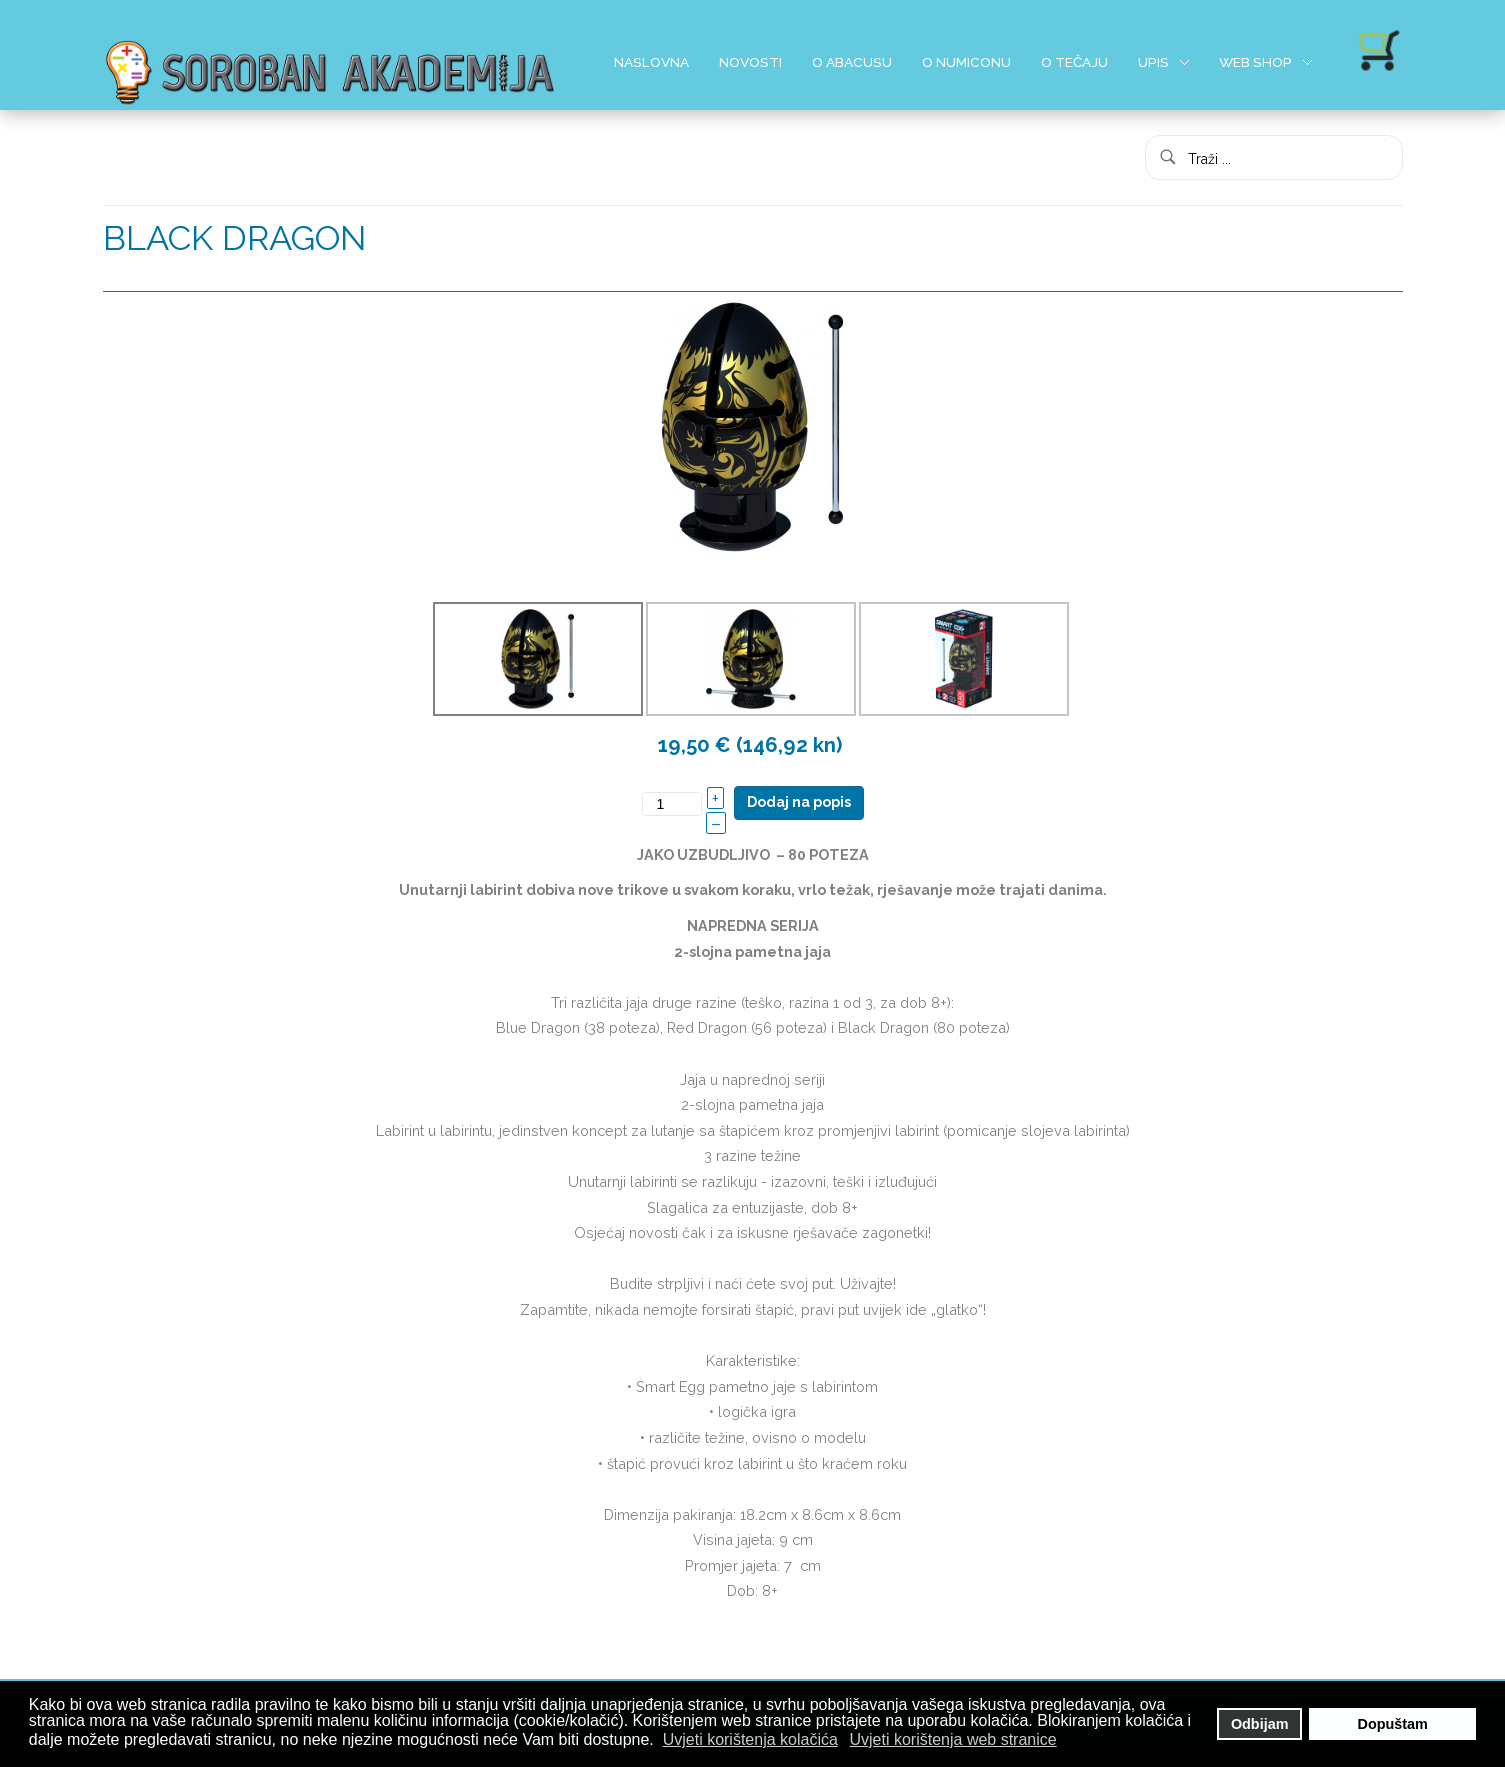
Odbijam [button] (1260, 1724)
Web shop (1255, 62)
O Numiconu (966, 62)
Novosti (750, 62)
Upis (1153, 62)
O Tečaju (1074, 62)
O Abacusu (852, 62)
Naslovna (651, 62)
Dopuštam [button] (1393, 1724)
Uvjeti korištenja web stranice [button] (953, 1739)
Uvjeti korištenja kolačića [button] (750, 1739)
